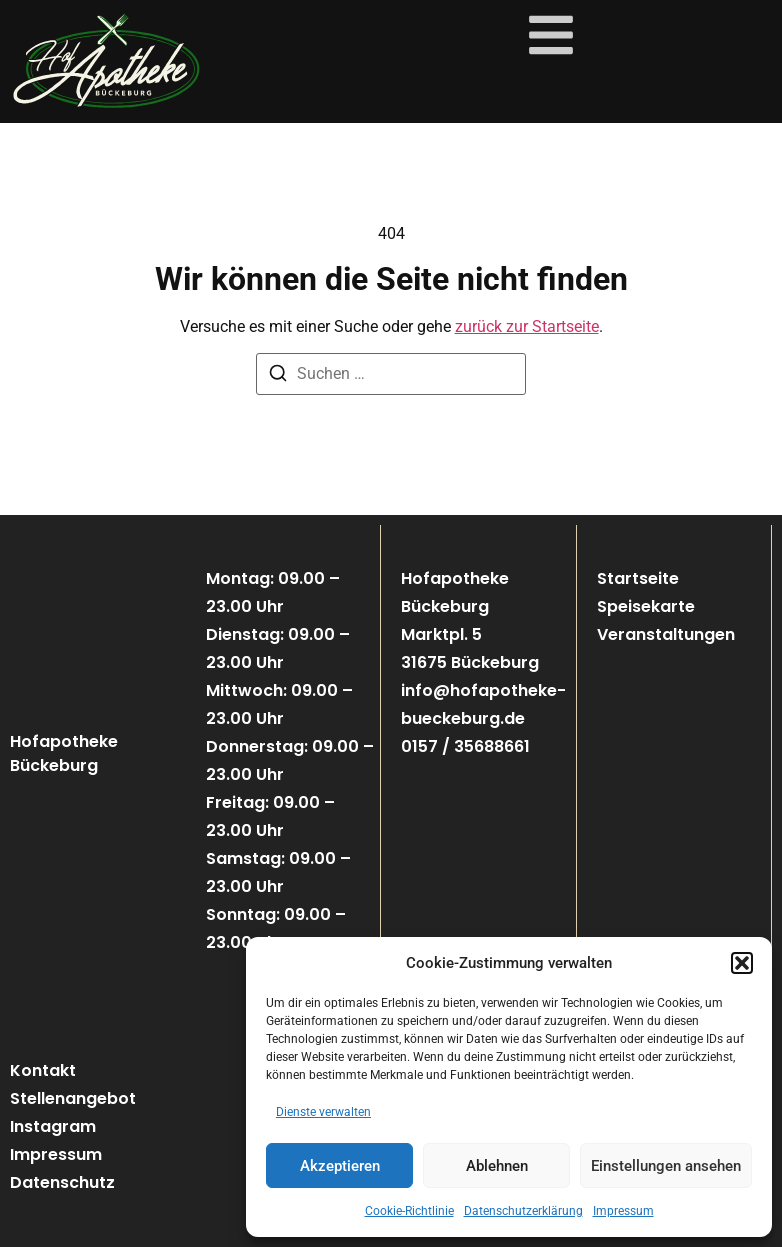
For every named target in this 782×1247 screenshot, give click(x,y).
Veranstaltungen (666, 634)
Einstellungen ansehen (666, 1166)
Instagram (53, 1126)
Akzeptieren (340, 1166)
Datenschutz (62, 1182)
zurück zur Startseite (527, 326)
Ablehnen (497, 1166)
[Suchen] (278, 376)
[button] (742, 963)
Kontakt (43, 1070)
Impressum (623, 1211)
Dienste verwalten (323, 1112)
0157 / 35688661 (465, 746)
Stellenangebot (73, 1098)
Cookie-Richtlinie (409, 1211)
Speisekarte (646, 606)
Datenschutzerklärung (523, 1211)
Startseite (638, 578)
